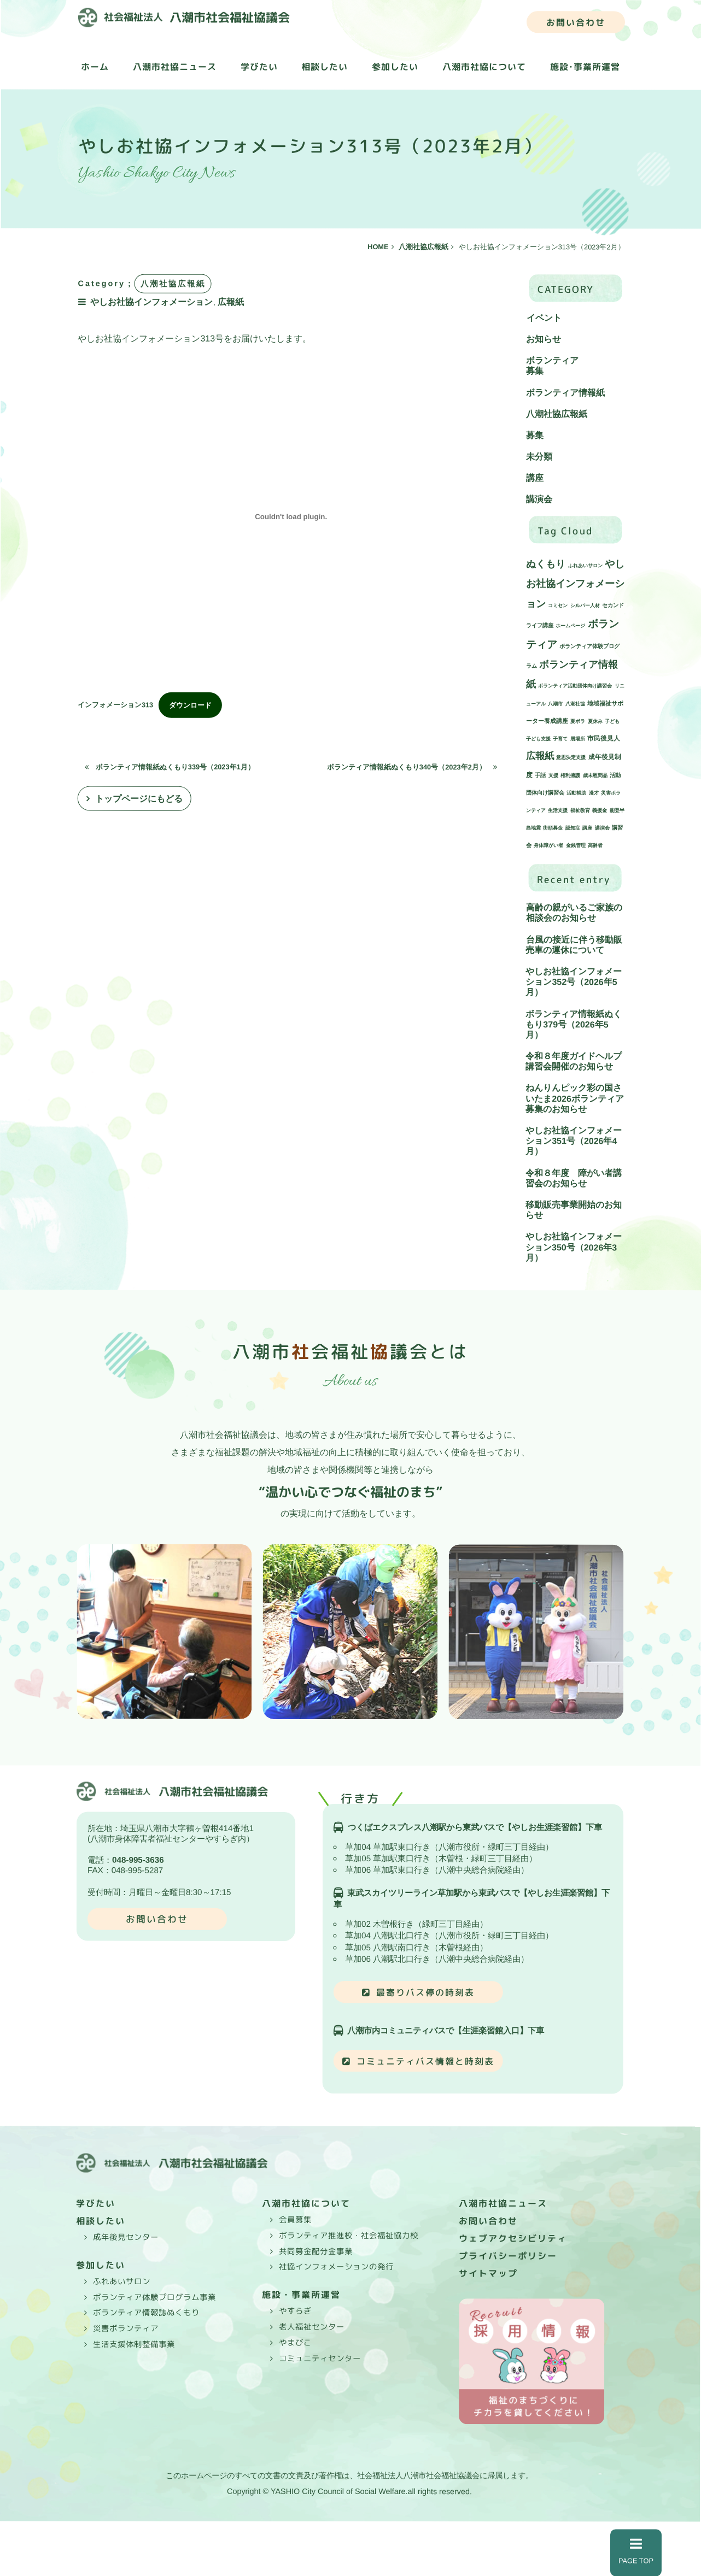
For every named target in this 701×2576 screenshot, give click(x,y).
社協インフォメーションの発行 (336, 2266)
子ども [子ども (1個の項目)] (612, 722)
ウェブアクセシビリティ (513, 2238)
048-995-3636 (138, 1860)
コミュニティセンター (320, 2357)
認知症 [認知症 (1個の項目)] (572, 828)
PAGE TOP (635, 2551)
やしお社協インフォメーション (153, 301)
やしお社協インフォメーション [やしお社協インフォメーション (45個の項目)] (575, 583)
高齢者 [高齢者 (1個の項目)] (595, 846)
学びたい (259, 67)
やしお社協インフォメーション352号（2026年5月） (573, 982)
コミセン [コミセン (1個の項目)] (558, 605)
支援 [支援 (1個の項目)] (553, 776)
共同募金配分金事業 (316, 2250)
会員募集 (295, 2219)
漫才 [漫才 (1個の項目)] (594, 793)
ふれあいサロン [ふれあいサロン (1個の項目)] (585, 565)
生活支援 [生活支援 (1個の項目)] (558, 811)
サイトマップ (488, 2273)
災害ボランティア (126, 2328)
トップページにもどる (139, 798)
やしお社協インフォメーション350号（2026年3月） (573, 1247)
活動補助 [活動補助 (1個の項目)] (576, 793)
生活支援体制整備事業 (134, 2344)
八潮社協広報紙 (556, 414)
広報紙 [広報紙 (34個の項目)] (540, 756)
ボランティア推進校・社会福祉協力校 (348, 2235)
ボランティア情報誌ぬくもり (146, 2312)
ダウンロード (190, 705)
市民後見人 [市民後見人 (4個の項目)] (603, 738)
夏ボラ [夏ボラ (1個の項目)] (577, 722)
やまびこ (295, 2342)
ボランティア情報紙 (565, 392)
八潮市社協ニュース (175, 67)
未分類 (539, 456)
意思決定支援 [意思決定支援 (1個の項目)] (571, 758)
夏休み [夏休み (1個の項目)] (595, 722)
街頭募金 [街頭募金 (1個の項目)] (553, 828)
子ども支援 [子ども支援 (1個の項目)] (538, 739)
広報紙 (232, 301)
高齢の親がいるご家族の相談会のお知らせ (574, 912)
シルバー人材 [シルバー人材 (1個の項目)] (585, 605)
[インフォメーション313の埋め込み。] (291, 516)
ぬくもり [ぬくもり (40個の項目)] (545, 563)
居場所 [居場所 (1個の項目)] (577, 739)
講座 (535, 478)
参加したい (395, 67)
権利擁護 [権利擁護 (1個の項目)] (570, 776)
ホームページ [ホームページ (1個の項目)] (570, 625)
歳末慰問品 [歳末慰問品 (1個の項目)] (595, 776)
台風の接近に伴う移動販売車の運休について (573, 945)
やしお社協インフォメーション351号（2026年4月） (573, 1141)
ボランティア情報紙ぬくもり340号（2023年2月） (412, 767)
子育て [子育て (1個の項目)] (560, 739)
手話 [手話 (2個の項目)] (540, 776)
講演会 (539, 499)
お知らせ (543, 339)
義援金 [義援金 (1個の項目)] (599, 811)
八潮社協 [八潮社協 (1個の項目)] (575, 704)
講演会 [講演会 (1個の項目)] (601, 828)
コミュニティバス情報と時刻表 (425, 2061)
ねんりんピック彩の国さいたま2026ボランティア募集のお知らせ (574, 1099)
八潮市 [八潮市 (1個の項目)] (555, 704)
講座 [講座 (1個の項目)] (587, 828)
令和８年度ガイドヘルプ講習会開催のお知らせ (573, 1061)
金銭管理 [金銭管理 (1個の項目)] (576, 846)
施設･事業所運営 (585, 67)
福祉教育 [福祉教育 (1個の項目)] (580, 811)
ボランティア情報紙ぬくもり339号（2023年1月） (170, 766)
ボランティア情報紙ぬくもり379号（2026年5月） (573, 1024)
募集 (535, 371)
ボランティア (552, 360)
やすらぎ (295, 2311)
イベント (543, 317)
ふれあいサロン (121, 2280)
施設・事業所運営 (301, 2295)
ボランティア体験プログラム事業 (154, 2296)
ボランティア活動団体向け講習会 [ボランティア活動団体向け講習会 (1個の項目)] (575, 686)
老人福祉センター (311, 2326)
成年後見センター (126, 2236)
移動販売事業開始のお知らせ (573, 1210)
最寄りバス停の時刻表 (425, 1992)
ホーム (95, 67)
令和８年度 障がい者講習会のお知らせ (573, 1178)
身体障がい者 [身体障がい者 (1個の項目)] (548, 846)
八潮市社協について (484, 67)
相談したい (324, 67)
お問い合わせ (575, 22)
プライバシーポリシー (508, 2256)
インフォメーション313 (115, 705)
